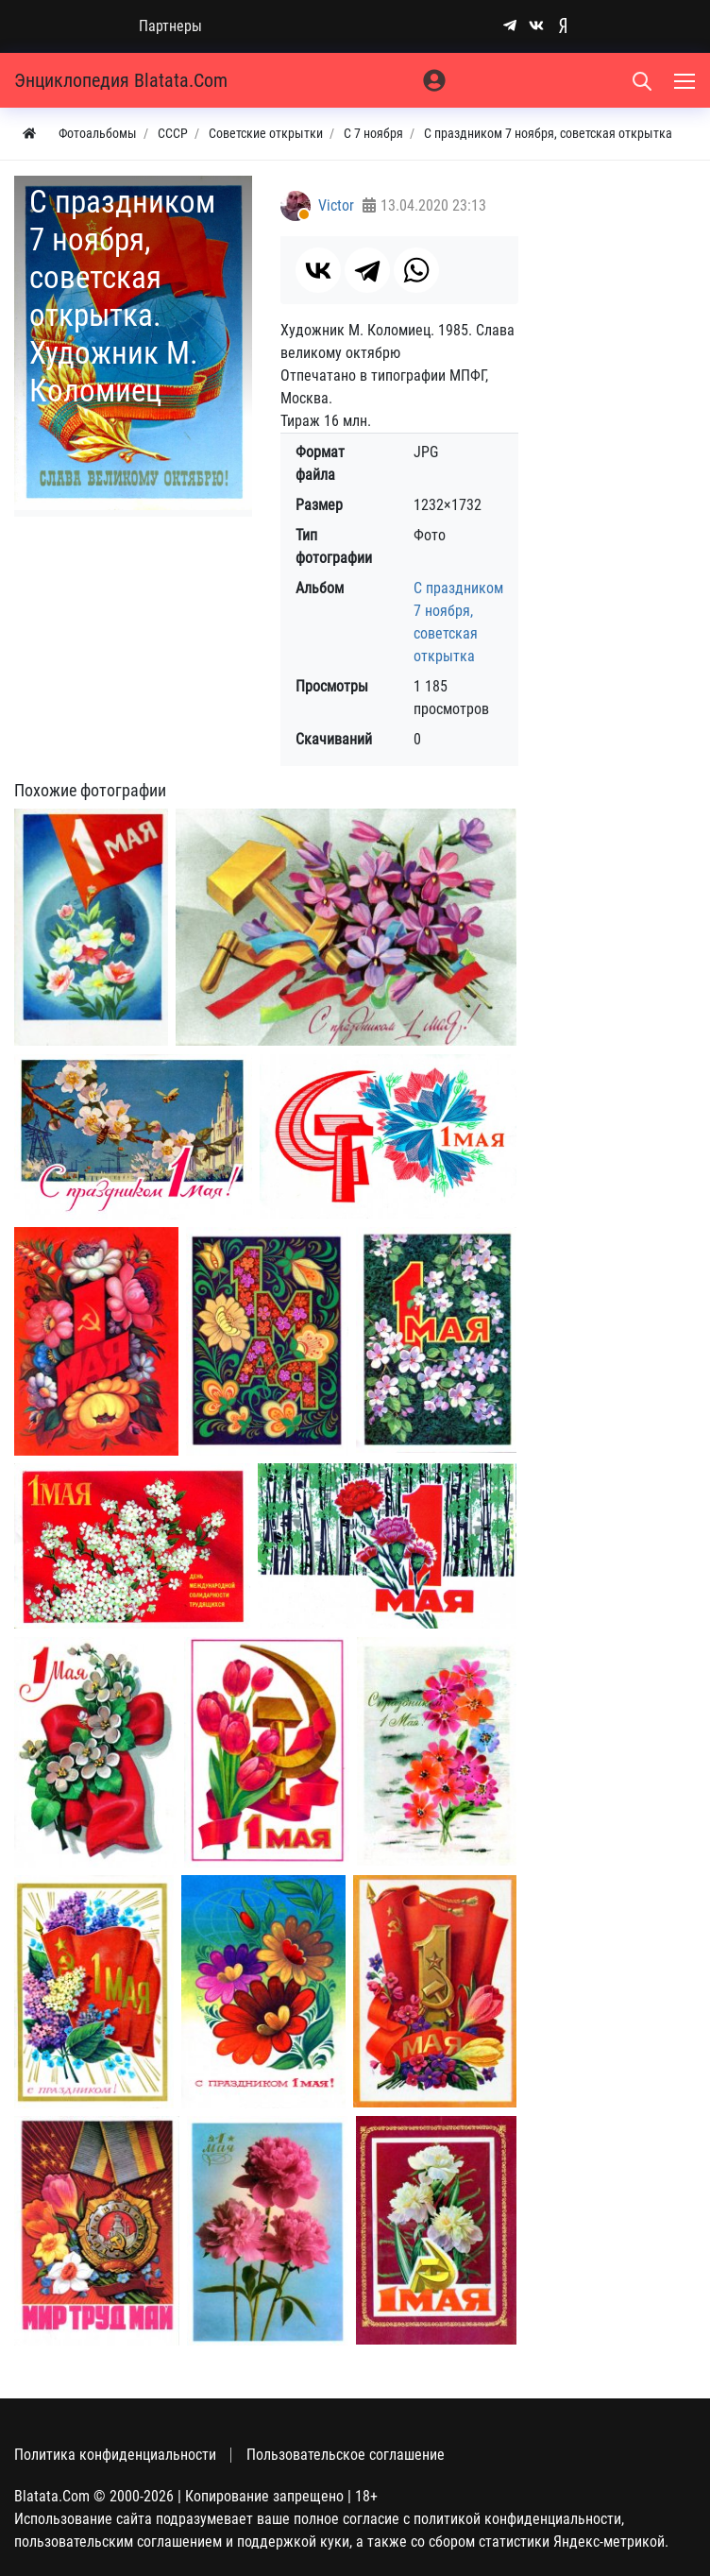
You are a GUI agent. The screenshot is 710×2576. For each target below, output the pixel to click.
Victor (336, 205)
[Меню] (686, 80)
